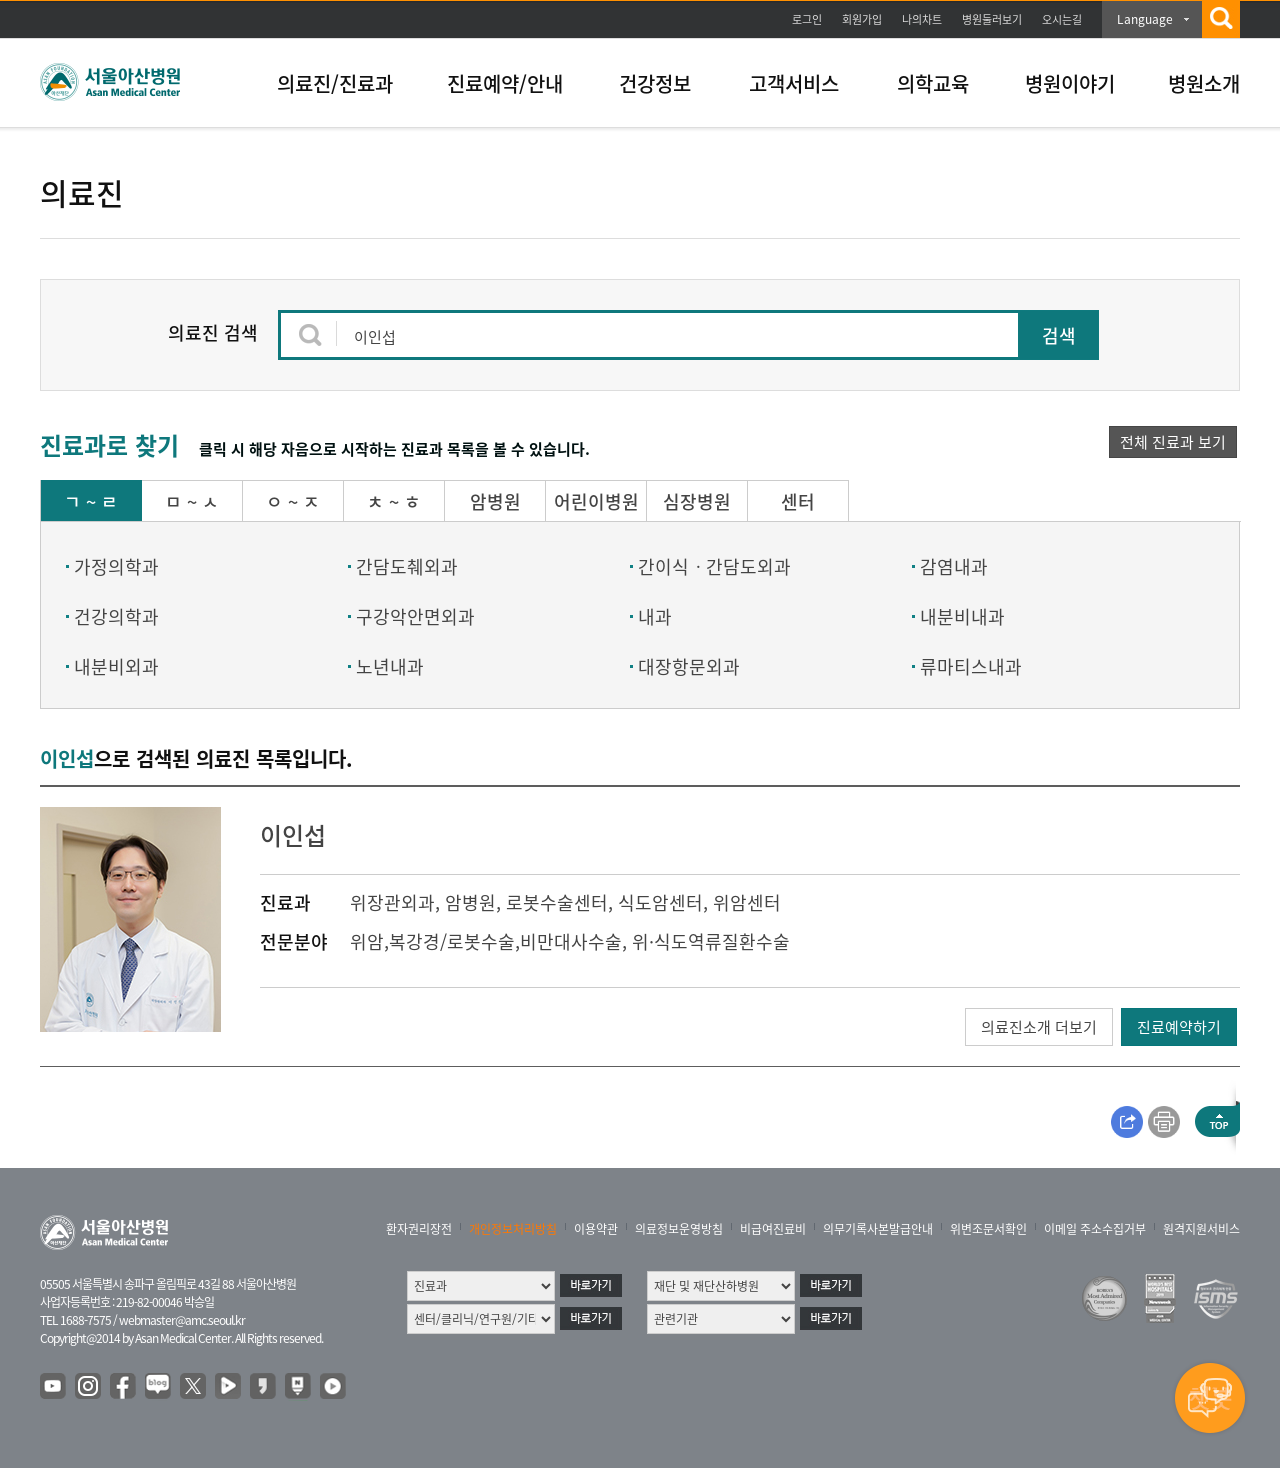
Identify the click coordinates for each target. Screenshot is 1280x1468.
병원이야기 (1070, 83)
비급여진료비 (773, 1229)
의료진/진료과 (335, 83)
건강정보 (655, 83)
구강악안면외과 (415, 616)
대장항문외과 (689, 666)
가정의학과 (116, 566)
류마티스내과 (971, 666)
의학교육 (933, 83)
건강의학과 (116, 616)
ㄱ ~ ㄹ (91, 501)
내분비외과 (116, 666)
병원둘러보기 (992, 19)
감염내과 (954, 566)
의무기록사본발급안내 (878, 1229)
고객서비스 (794, 83)
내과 (655, 616)
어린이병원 (596, 501)
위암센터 (747, 902)
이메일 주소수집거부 (1095, 1229)
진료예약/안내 (505, 83)
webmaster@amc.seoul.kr (182, 1320)
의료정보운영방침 (679, 1229)
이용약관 (596, 1229)
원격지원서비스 (1201, 1229)
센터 (798, 501)
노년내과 (390, 666)
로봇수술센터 (557, 902)
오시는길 (1062, 19)
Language (1145, 19)
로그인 (807, 19)
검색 (1059, 335)
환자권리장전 (419, 1229)
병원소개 (1204, 83)
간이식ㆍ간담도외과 (714, 566)
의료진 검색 (213, 332)
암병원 (495, 501)
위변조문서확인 (988, 1229)
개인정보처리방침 (513, 1229)
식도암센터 (660, 902)
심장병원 (697, 501)
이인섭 (293, 835)
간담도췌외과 (407, 566)
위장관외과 (392, 902)
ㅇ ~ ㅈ (293, 501)
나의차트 (922, 19)
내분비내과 (962, 616)
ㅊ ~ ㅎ (394, 501)
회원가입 (862, 19)
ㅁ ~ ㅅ (192, 501)
